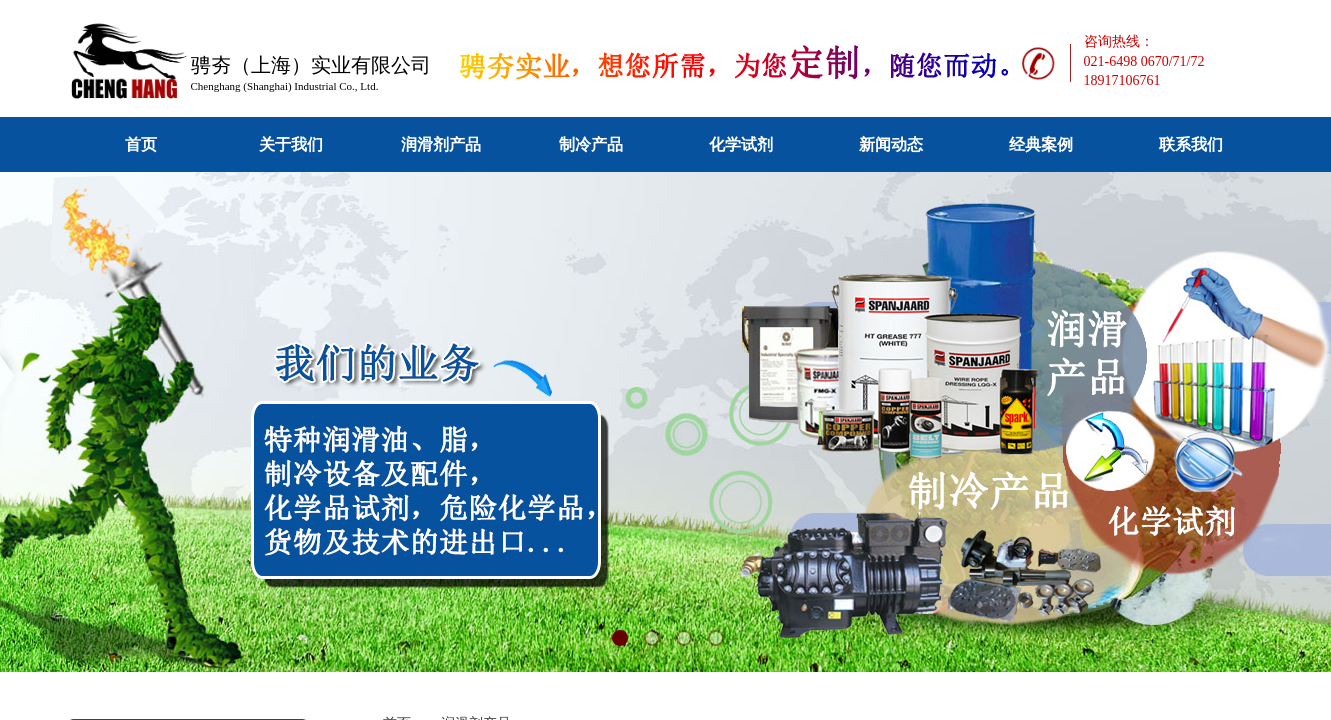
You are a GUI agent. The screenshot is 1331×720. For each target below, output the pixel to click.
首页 (141, 144)
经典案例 (1041, 144)
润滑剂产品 (441, 144)
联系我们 (1191, 144)
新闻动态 (891, 144)
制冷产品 (591, 144)
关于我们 (291, 144)
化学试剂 (741, 144)
